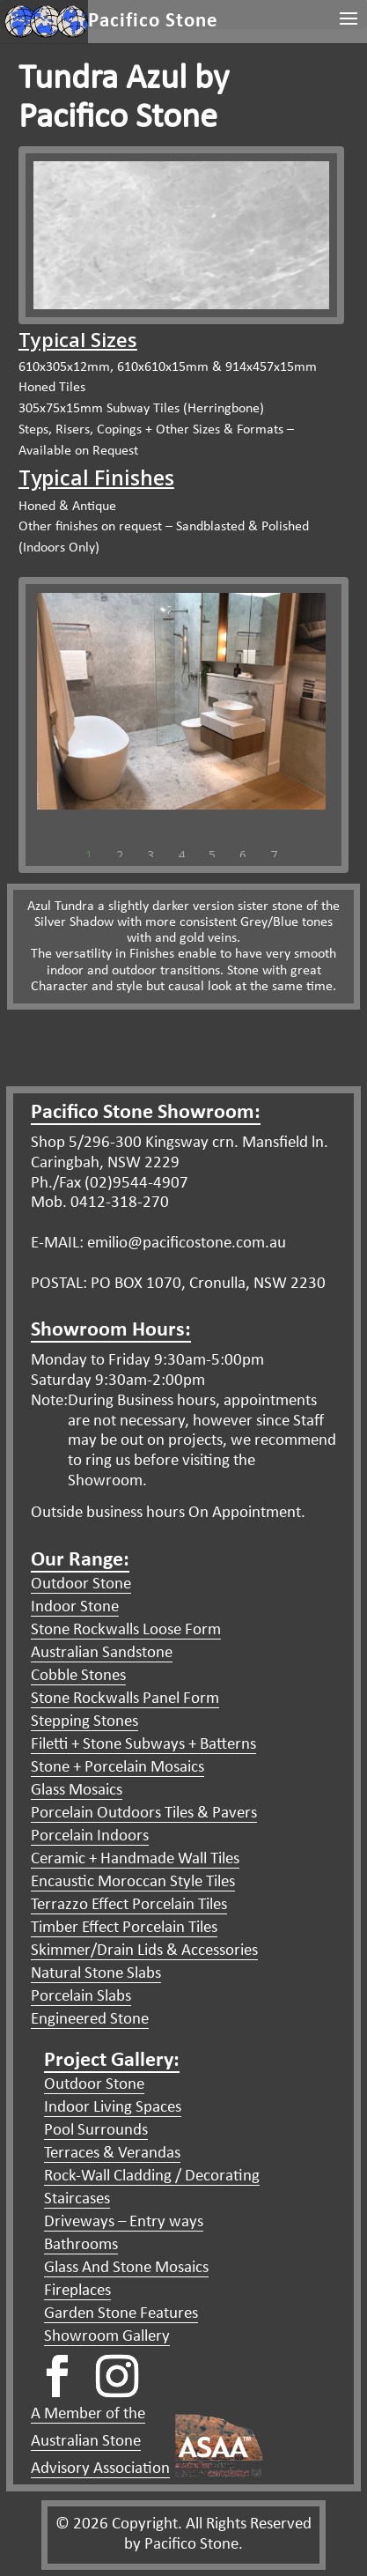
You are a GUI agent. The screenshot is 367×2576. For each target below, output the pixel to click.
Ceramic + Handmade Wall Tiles (135, 1859)
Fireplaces (77, 2291)
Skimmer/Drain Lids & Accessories (144, 1951)
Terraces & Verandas (112, 2153)
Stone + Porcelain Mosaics (117, 1767)
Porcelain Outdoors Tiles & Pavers (144, 1813)
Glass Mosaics (76, 1790)
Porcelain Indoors (90, 1836)
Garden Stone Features (121, 2314)
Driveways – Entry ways (123, 2222)
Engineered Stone (90, 2019)
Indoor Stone (75, 1607)
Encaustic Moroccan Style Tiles (133, 1882)
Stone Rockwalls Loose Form (126, 1630)
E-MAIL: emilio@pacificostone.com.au (158, 1243)
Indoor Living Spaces (112, 2107)
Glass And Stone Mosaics (126, 2268)
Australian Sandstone (101, 1653)
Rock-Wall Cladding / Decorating (152, 2176)
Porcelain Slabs (81, 1996)
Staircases (77, 2199)
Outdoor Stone (81, 1584)
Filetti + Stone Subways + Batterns (143, 1744)
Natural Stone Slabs (96, 1973)
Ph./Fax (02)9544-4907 (109, 1183)
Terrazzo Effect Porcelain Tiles (129, 1905)
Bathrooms (81, 2245)
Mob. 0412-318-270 (100, 1203)
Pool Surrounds (96, 2130)
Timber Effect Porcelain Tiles (124, 1928)
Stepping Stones (84, 1722)
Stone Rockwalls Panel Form (125, 1699)
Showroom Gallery (107, 2336)
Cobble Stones (78, 1676)
